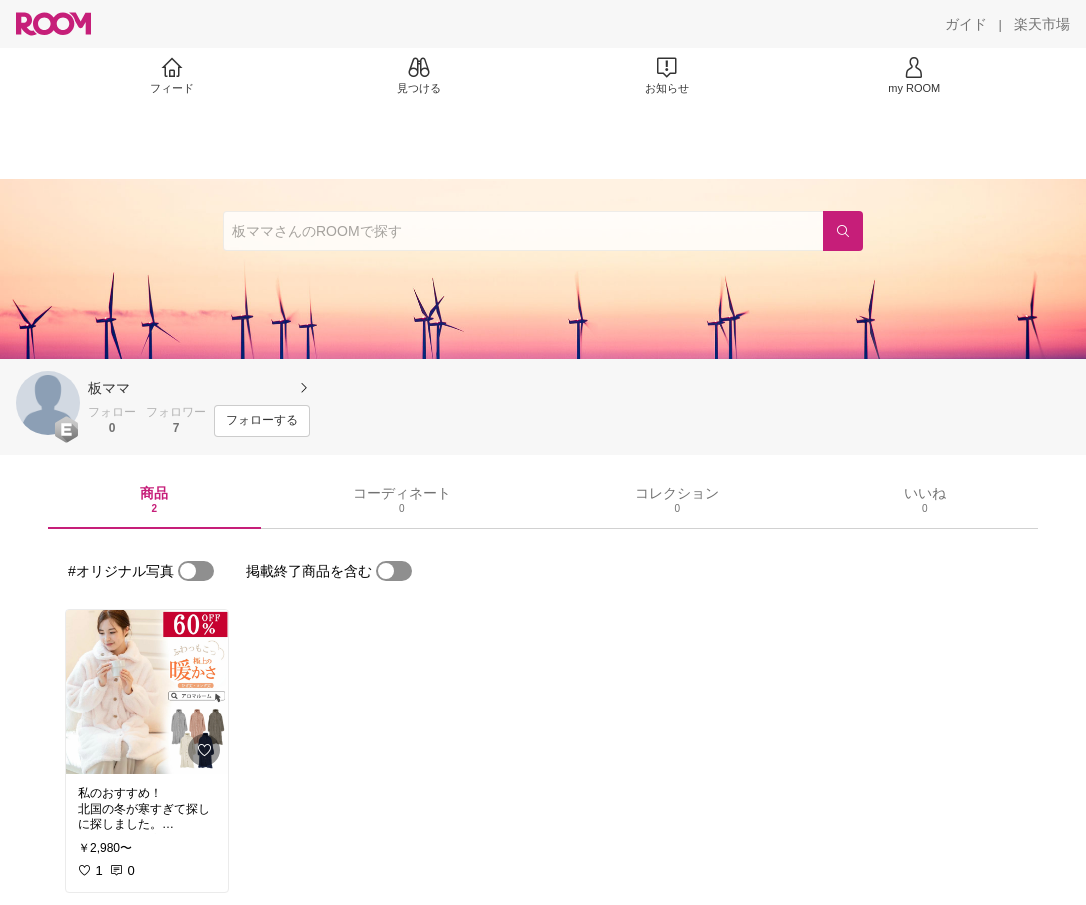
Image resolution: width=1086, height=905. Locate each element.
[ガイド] (966, 24)
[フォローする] (262, 421)
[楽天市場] (1042, 24)
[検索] (843, 231)
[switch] (196, 571)
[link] (147, 692)
